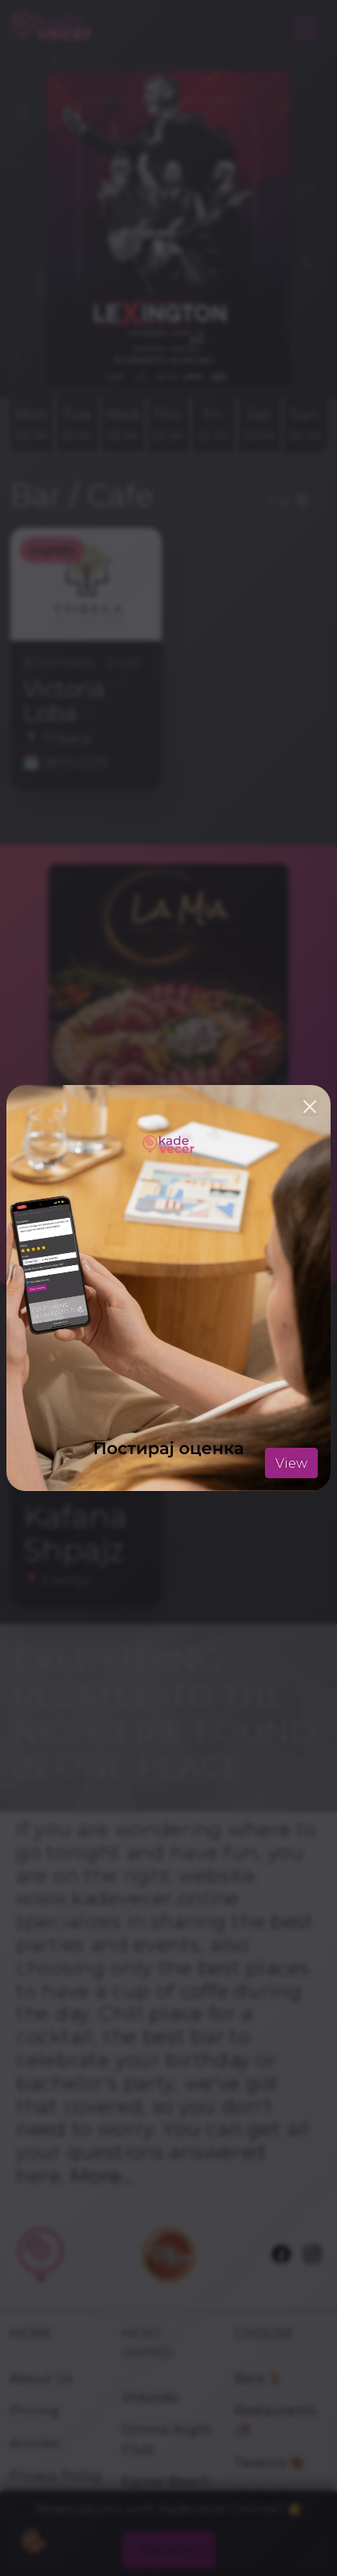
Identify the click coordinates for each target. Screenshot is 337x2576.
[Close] (309, 1106)
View (291, 1463)
